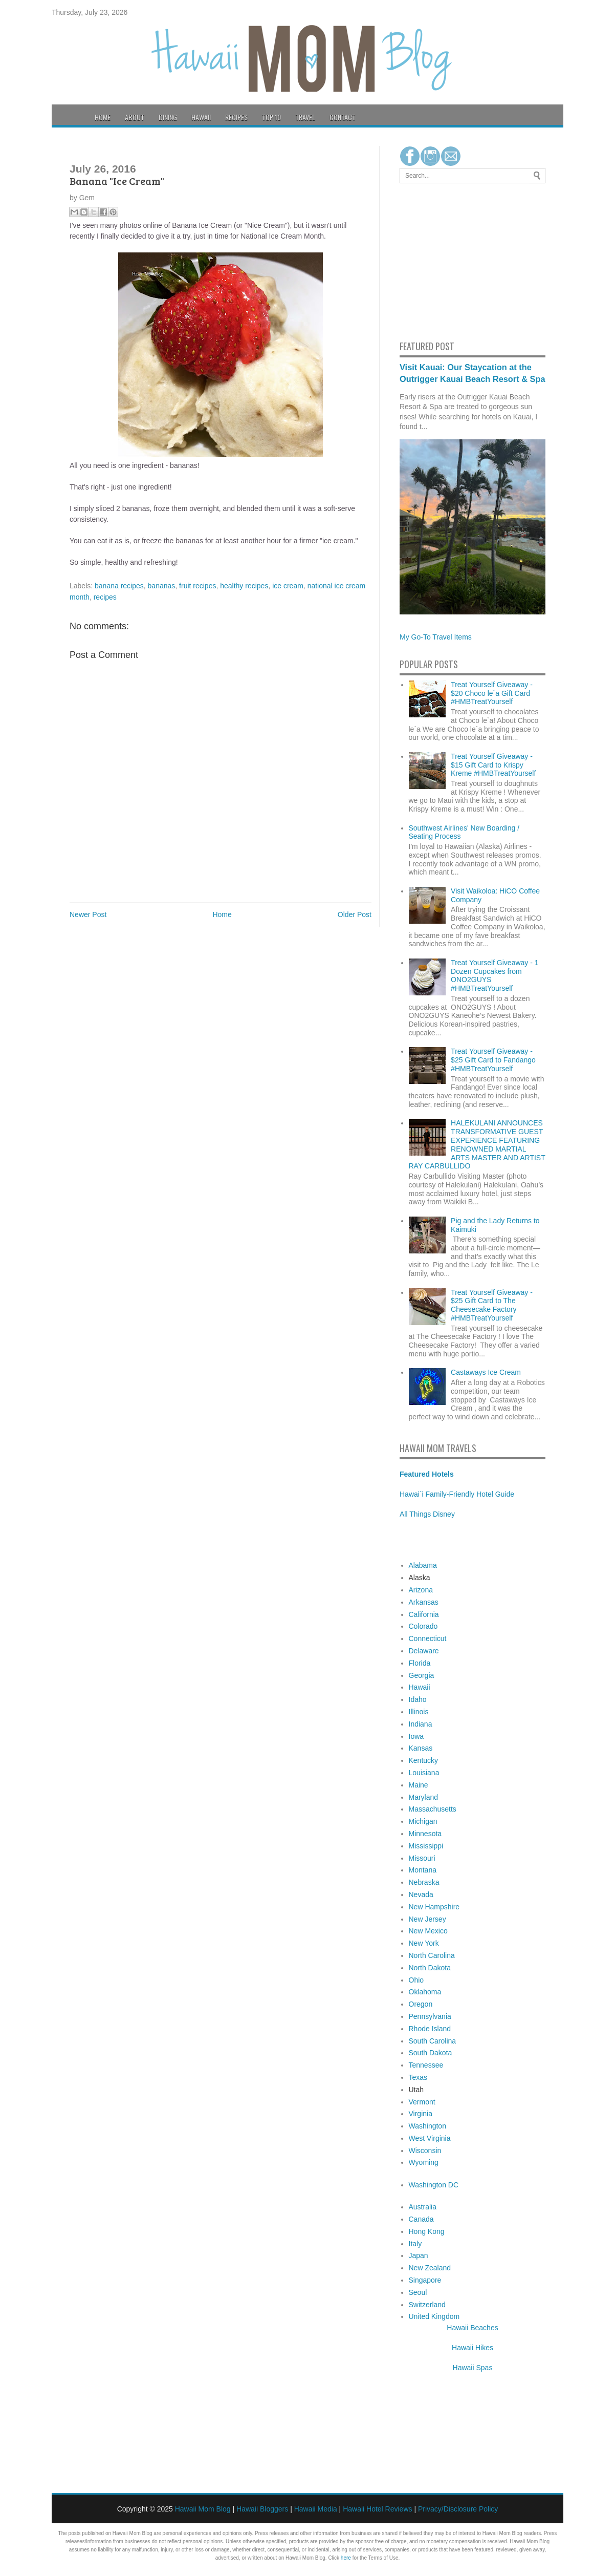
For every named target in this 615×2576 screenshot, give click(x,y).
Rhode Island (430, 2029)
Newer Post (88, 914)
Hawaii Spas (473, 2368)
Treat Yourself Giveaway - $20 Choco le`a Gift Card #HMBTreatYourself (492, 693)
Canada (421, 2219)
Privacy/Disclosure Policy (458, 2509)
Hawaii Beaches (472, 2328)
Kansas (421, 1748)
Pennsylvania (430, 2016)
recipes (105, 597)
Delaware (424, 1651)
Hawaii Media (315, 2509)
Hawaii (201, 117)
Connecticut (428, 1638)
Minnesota (425, 1833)
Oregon (421, 2004)
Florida (420, 1663)
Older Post (354, 914)
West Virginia (430, 2138)
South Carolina (432, 2041)
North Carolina (432, 1955)
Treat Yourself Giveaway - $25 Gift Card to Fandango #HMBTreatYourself (493, 1060)
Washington (427, 2126)
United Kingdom (434, 2316)
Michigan (423, 1821)
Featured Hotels (427, 1474)
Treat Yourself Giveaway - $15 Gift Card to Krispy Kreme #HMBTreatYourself (493, 765)
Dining (168, 117)
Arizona (421, 1590)
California (424, 1614)
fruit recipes (197, 586)
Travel (305, 117)
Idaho (418, 1699)
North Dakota (430, 1968)
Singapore (425, 2280)
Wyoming (423, 2162)
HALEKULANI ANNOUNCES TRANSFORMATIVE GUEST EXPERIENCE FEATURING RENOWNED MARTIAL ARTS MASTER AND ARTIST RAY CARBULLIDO (477, 1144)
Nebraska (424, 1882)
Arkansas (423, 1602)
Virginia (420, 2114)
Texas (418, 2077)
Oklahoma (425, 1992)
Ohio (416, 1980)
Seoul (418, 2292)
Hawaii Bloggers (262, 2509)
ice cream (287, 586)
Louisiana (424, 1773)
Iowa (416, 1736)
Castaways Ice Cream (486, 1372)
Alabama (423, 1565)
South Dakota (430, 2053)
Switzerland (427, 2305)
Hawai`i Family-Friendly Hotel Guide (457, 1494)
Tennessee (426, 2065)
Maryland (423, 1797)
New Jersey (427, 1919)
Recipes (236, 117)
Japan (418, 2255)
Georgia (421, 1675)
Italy (415, 2244)
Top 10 (271, 117)
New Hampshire (434, 1907)
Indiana (420, 1724)
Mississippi (426, 1846)
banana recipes (119, 586)
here (346, 2558)
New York (424, 1943)
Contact (343, 117)
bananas (161, 586)
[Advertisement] (430, 260)
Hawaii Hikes (472, 2348)
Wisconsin (425, 2150)
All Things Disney (427, 1514)
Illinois (419, 1712)
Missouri (422, 1858)
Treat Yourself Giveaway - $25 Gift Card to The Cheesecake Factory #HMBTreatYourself (492, 1305)
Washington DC (434, 2185)
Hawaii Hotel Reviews (377, 2509)
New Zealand (430, 2268)
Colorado (423, 1626)
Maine (418, 1785)
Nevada (421, 1894)
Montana (422, 1870)
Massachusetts (432, 1809)
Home (103, 117)
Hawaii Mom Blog (203, 2509)
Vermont (422, 2102)
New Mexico (428, 1931)
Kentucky (423, 1760)
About (134, 117)
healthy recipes (244, 586)
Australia (422, 2207)
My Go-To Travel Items (436, 637)
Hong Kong (427, 2231)
